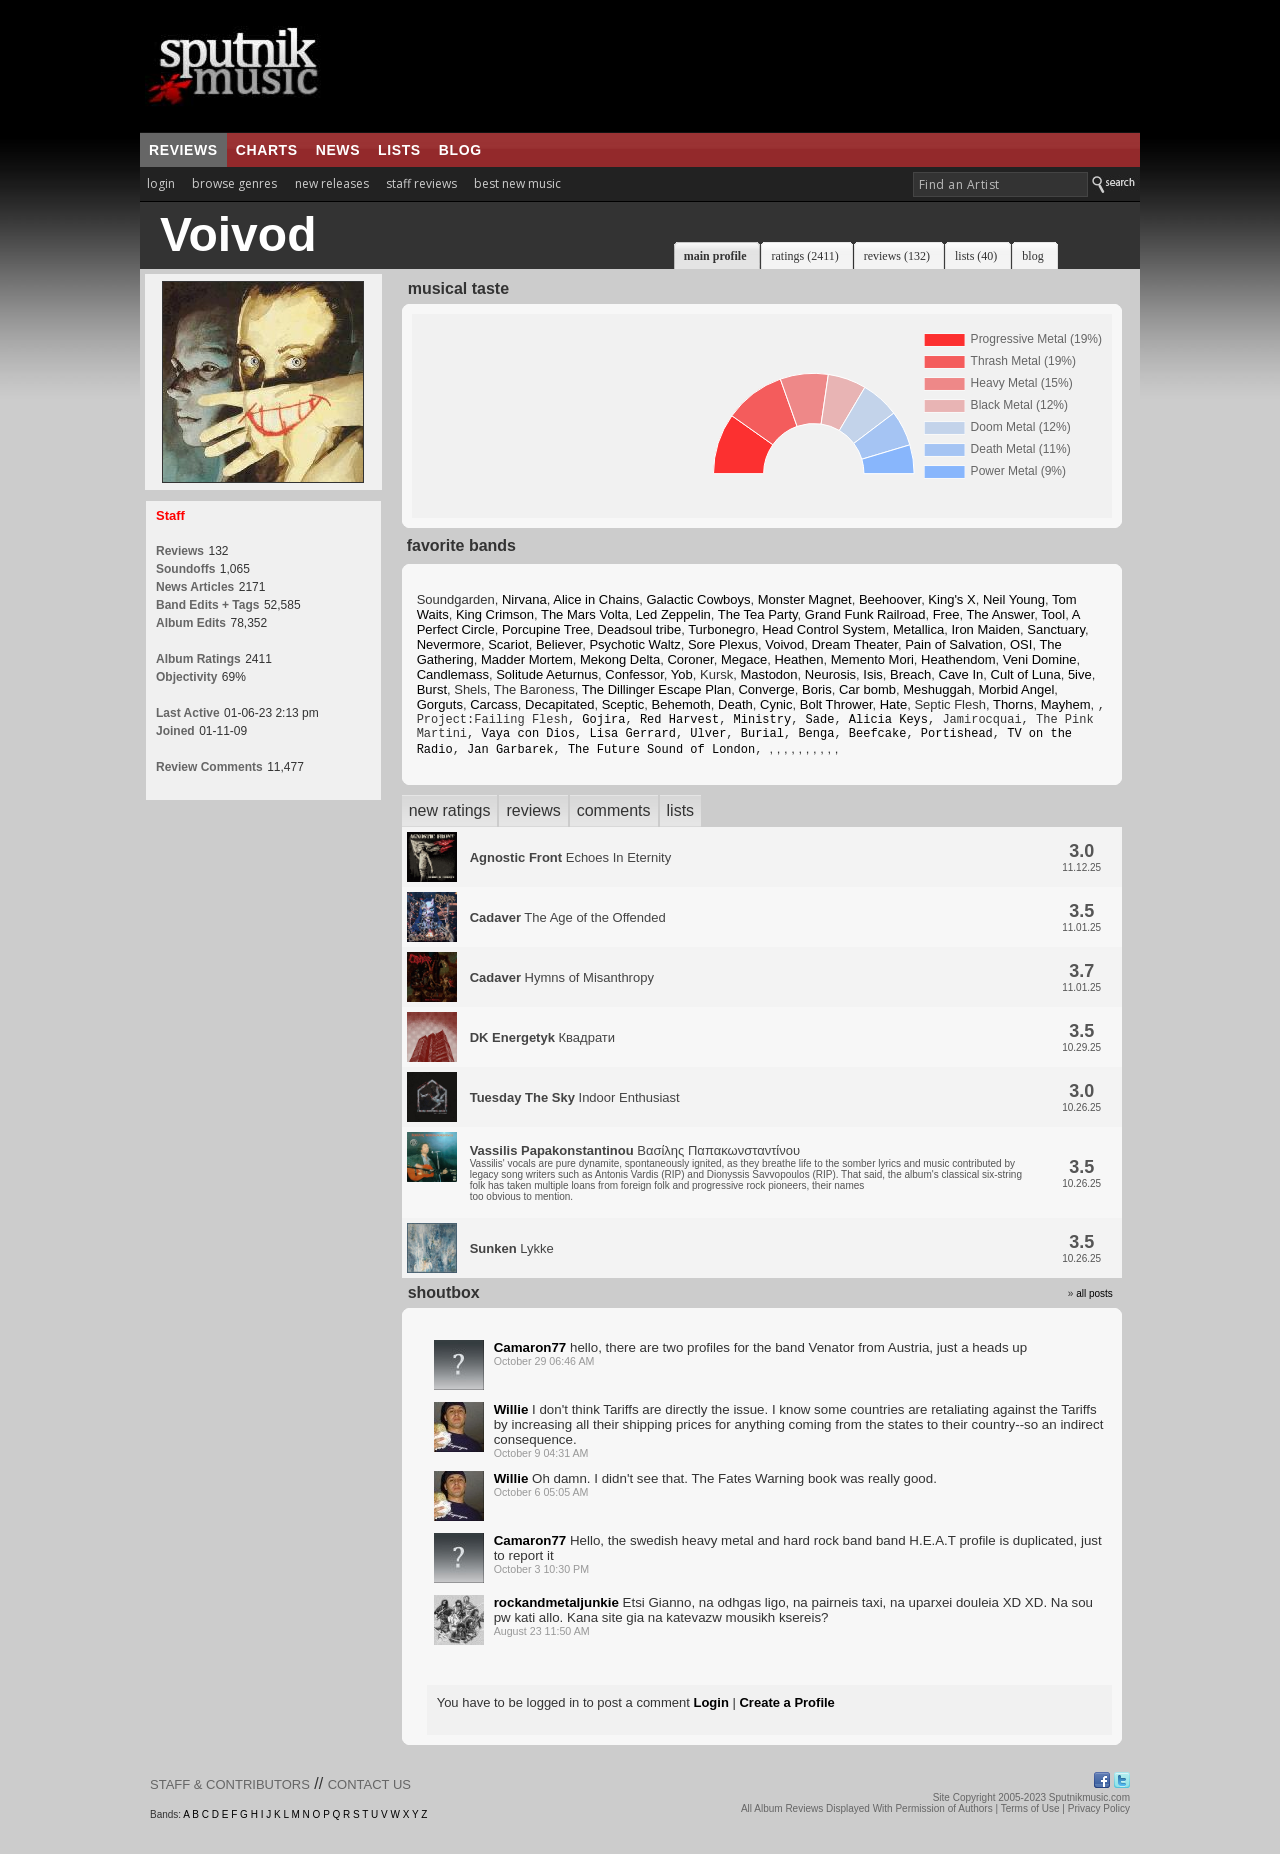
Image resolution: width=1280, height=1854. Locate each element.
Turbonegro (721, 629)
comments (614, 818)
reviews (183, 150)
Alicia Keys (888, 722)
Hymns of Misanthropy (562, 985)
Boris (817, 689)
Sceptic (623, 705)
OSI (1021, 644)
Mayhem (1066, 705)
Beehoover (890, 599)
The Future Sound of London (661, 756)
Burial (762, 739)
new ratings (450, 818)
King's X (951, 599)
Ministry (762, 722)
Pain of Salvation (954, 644)
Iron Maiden (985, 629)
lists (399, 150)
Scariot (508, 644)
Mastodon (768, 674)
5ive (1080, 674)
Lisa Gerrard (632, 739)
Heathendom (958, 659)
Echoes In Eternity (571, 865)
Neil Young (1014, 599)
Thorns (1013, 705)
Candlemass (453, 674)
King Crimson (495, 614)
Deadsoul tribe (639, 629)
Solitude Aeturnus (547, 674)
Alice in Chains (596, 599)
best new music (517, 183)
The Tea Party (758, 614)
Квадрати (542, 1045)
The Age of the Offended (568, 925)
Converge (766, 689)
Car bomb (867, 689)
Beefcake (878, 739)
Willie (511, 1417)
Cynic (776, 705)
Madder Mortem (527, 659)
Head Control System (824, 629)
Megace (744, 659)
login (161, 183)
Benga (816, 739)
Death (735, 705)
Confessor (634, 674)
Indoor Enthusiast (575, 1105)
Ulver (708, 739)
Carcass (494, 705)
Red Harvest (679, 722)
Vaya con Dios (528, 739)
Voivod (784, 644)
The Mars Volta (584, 614)
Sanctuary (1056, 629)
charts (267, 150)
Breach (910, 674)
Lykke (512, 1256)
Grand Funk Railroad (865, 614)
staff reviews (421, 183)
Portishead (957, 739)
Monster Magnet (805, 599)
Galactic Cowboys (699, 599)
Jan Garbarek (510, 756)
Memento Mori (872, 659)
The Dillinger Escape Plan (657, 689)
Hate (893, 705)
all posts (1094, 1301)
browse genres (234, 183)
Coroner (690, 659)
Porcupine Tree (546, 629)
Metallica (918, 629)
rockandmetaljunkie (556, 1610)
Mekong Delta (620, 659)
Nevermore (449, 644)
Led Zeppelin (673, 614)
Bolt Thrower (836, 705)
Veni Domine (1040, 659)
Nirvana (524, 599)
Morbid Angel (1016, 689)
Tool (1053, 614)
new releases (332, 183)
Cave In (961, 674)
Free (946, 614)
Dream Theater (854, 644)
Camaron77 (530, 1355)
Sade (820, 722)
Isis (873, 674)
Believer (559, 644)
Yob (682, 674)
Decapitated (559, 705)
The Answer (1000, 614)
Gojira (603, 722)
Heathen (798, 659)
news (338, 150)
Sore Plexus (723, 644)
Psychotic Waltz (634, 644)
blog (460, 150)
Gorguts (440, 705)
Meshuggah (937, 689)
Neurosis (830, 674)
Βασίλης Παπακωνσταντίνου (746, 1180)
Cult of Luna (1026, 674)
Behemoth (681, 705)
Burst (432, 689)
